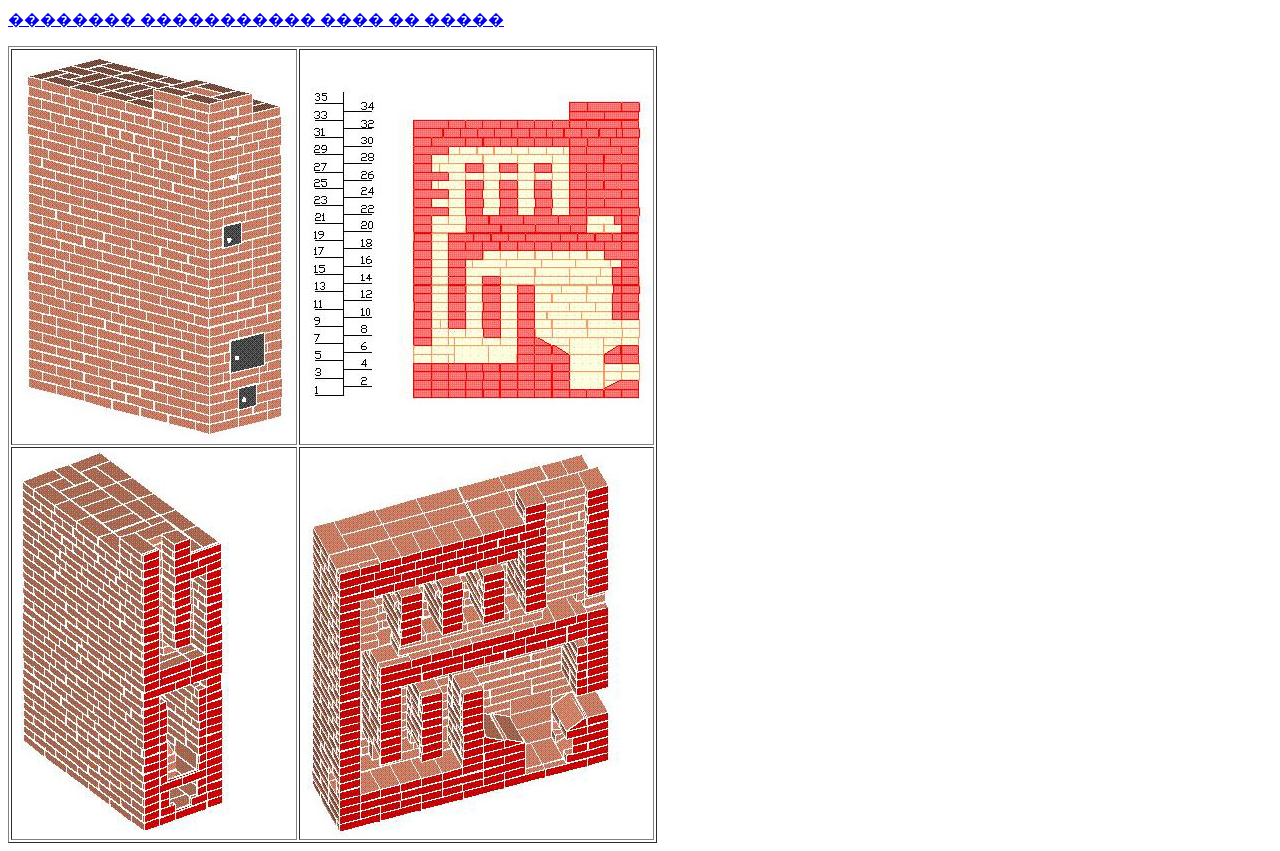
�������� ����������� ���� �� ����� (256, 19)
